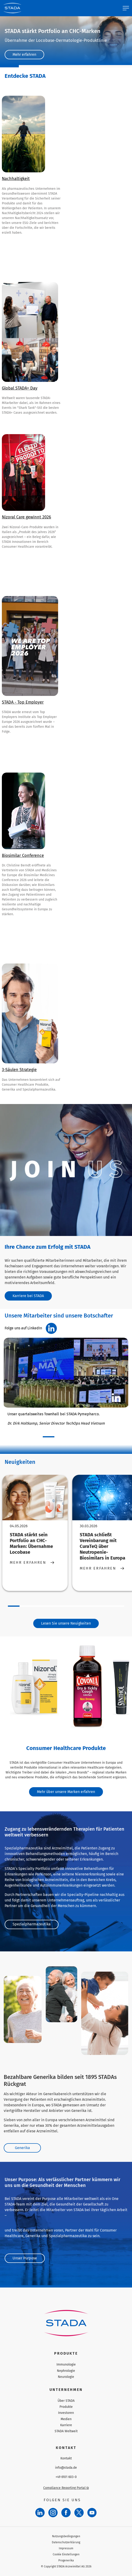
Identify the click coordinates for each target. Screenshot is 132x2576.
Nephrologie (66, 2371)
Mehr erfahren (24, 54)
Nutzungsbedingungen (66, 2536)
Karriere (66, 2425)
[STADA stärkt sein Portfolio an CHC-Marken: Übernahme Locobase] (35, 1497)
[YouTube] (92, 2512)
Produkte (66, 2407)
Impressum (66, 2548)
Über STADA (66, 2401)
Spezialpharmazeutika (32, 1924)
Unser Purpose (25, 2258)
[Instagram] (53, 2512)
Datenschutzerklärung (66, 2542)
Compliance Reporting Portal (66, 2488)
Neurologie (66, 2377)
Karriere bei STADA (28, 1296)
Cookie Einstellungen (66, 2554)
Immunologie (66, 2364)
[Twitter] (79, 2512)
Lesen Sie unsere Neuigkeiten (66, 1623)
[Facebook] (66, 2512)
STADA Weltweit (66, 2431)
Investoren (66, 2413)
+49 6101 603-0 (66, 2477)
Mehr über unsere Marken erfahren (66, 1791)
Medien (66, 2419)
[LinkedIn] (40, 2512)
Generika (22, 2148)
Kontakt (66, 2458)
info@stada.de (66, 2468)
